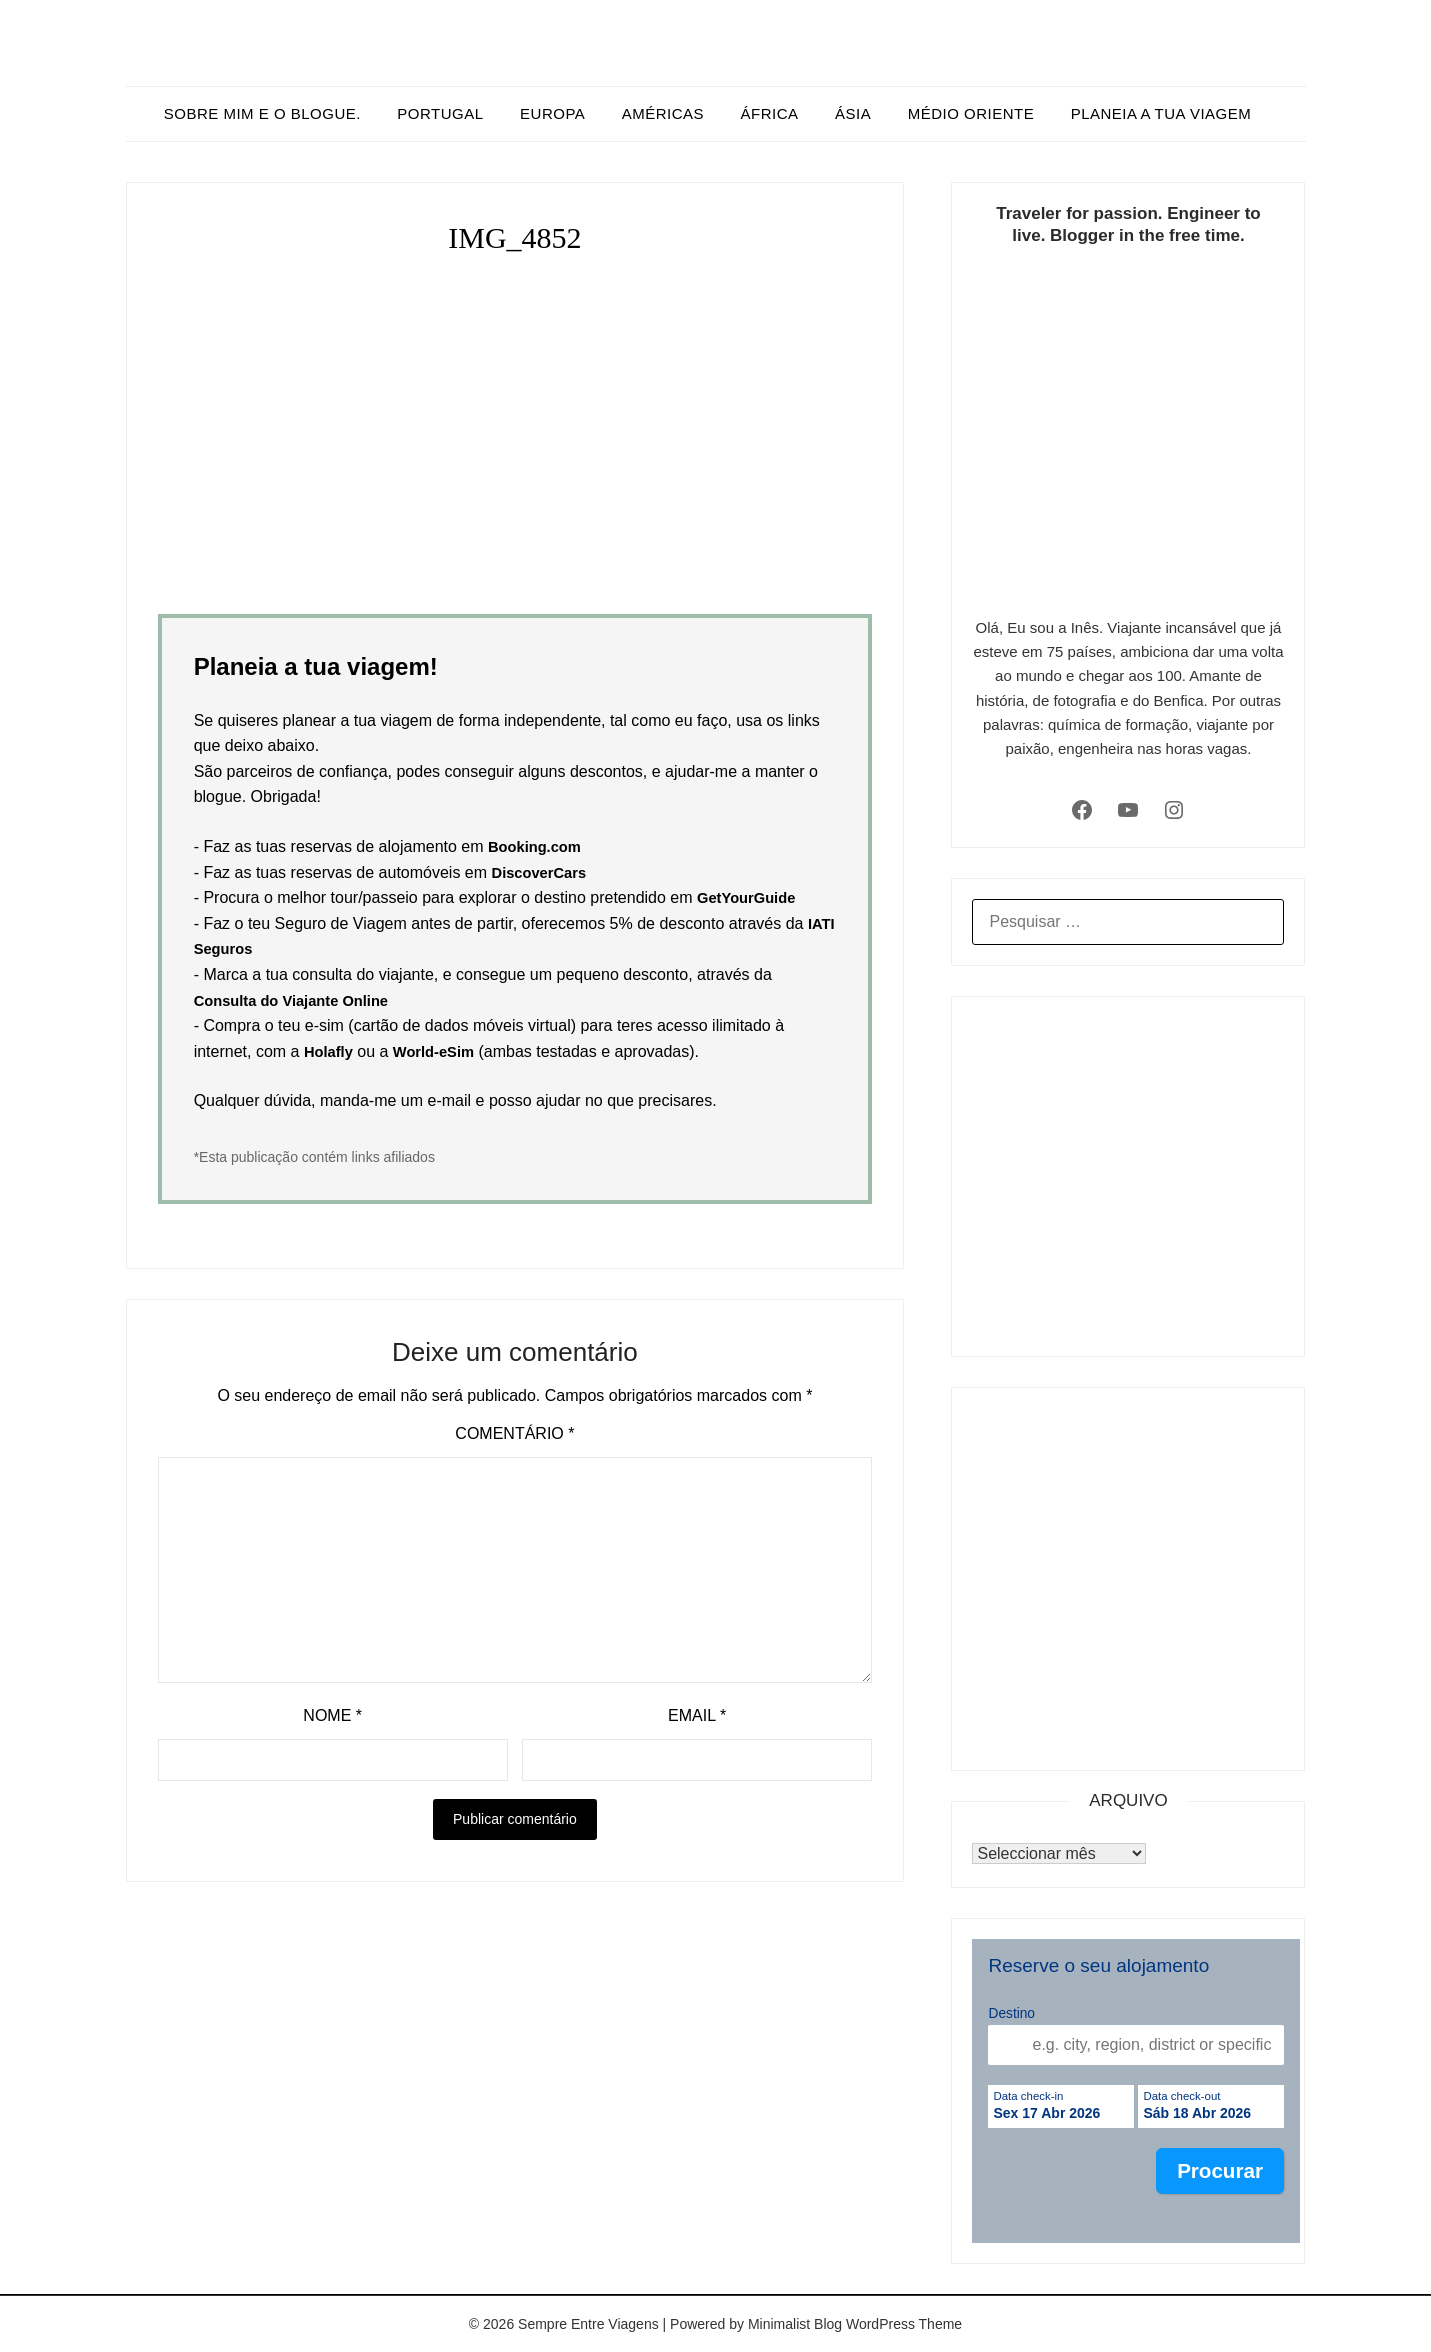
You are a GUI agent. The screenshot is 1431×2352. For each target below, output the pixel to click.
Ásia (853, 113)
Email (697, 1715)
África (770, 113)
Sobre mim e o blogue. (262, 113)
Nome (332, 1715)
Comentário (514, 1433)
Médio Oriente (971, 113)
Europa (552, 113)
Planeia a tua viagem (1161, 113)
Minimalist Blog (795, 2324)
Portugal (440, 113)
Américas (663, 113)
